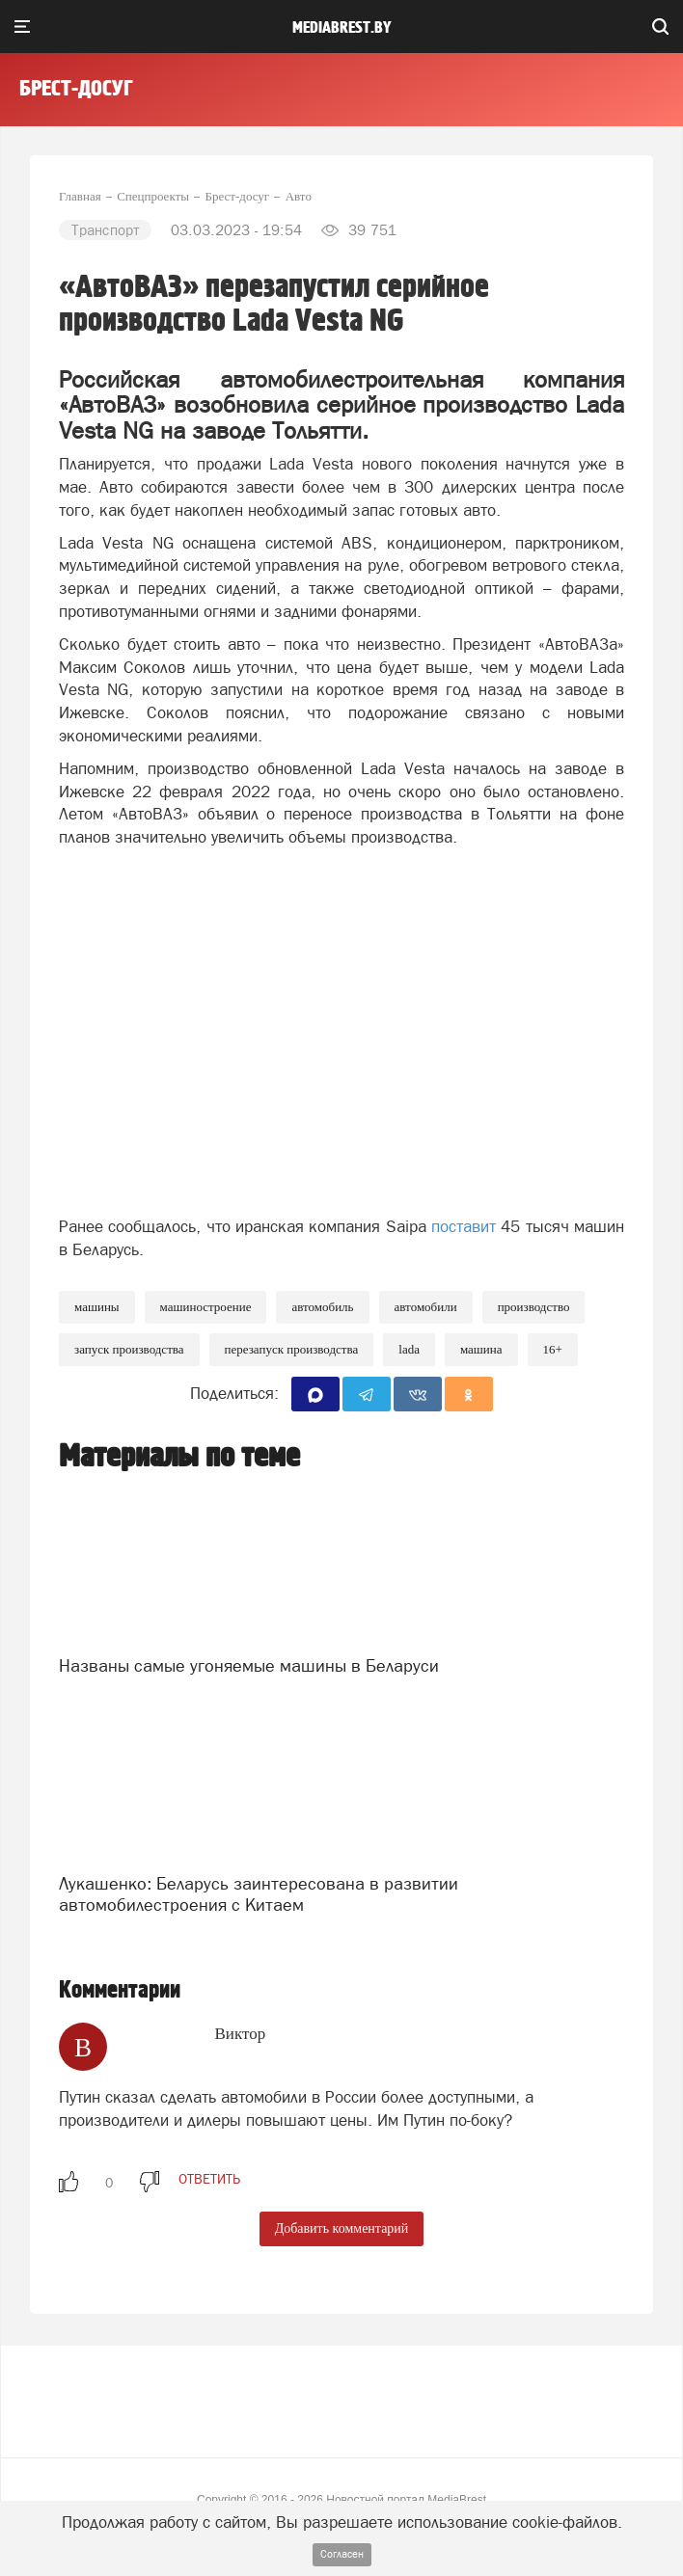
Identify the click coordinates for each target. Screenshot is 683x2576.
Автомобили (426, 1307)
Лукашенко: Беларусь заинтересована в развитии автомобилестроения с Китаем (258, 1894)
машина (481, 1349)
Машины (97, 1307)
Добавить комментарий (342, 2228)
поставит (463, 1226)
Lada (409, 1349)
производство (534, 1307)
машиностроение (206, 1307)
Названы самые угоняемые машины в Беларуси (249, 1665)
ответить (209, 2179)
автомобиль (322, 1307)
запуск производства (129, 1349)
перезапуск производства (292, 1349)
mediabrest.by (342, 28)
